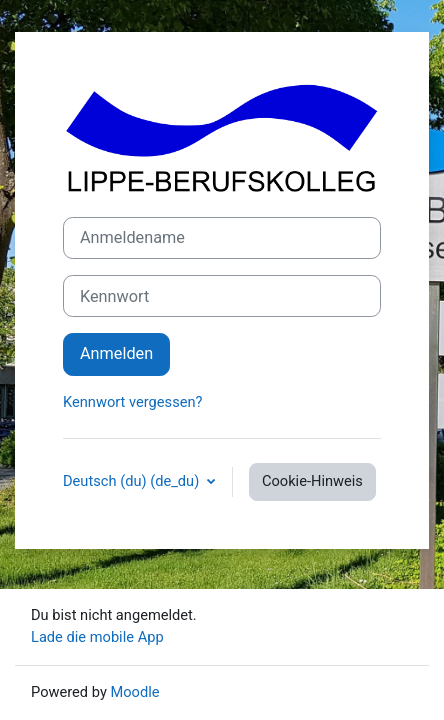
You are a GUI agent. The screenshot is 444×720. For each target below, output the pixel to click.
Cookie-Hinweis (312, 481)
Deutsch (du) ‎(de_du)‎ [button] (133, 481)
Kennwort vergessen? (132, 402)
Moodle (134, 692)
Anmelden (116, 353)
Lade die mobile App (97, 637)
